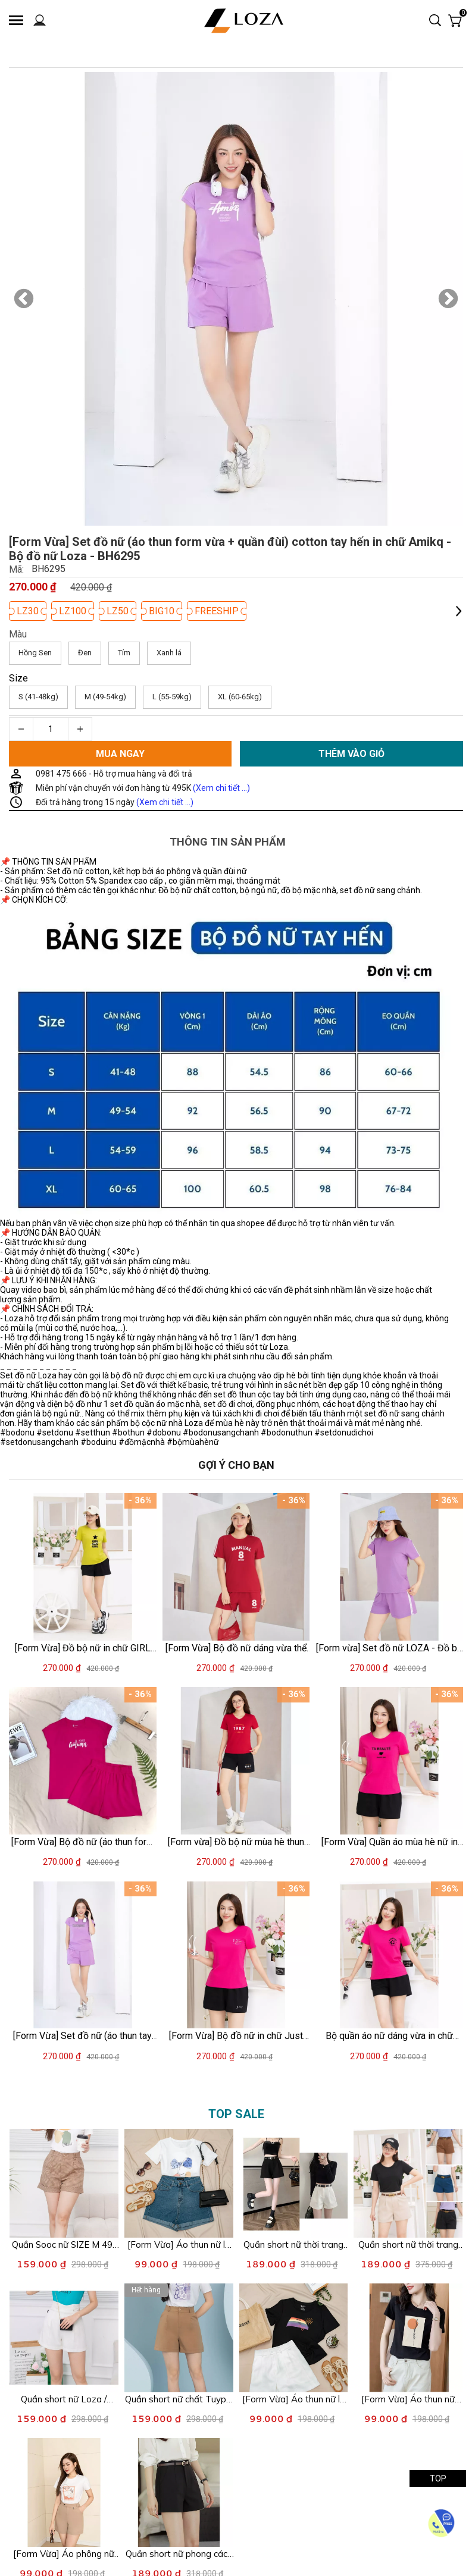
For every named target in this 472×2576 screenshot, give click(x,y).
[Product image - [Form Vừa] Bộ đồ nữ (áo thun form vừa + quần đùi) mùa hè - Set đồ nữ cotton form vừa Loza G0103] (83, 1760)
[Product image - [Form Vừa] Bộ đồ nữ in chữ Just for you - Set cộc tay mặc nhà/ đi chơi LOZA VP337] (236, 1955)
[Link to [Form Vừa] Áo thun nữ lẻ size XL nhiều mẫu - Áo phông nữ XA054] (178, 2245)
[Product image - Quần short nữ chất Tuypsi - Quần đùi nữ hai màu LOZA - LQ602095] (178, 2337)
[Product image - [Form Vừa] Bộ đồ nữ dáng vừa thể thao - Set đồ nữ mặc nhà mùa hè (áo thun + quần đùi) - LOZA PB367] (236, 1567)
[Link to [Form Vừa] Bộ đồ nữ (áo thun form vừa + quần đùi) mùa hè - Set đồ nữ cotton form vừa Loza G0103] (83, 1841)
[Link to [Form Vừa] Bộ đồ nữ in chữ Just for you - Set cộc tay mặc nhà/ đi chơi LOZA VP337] (236, 2035)
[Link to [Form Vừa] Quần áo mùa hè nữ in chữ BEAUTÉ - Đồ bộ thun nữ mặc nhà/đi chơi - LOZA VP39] (389, 1841)
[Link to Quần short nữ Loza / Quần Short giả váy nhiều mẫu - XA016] (64, 2399)
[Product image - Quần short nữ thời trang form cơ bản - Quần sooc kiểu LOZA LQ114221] (293, 2183)
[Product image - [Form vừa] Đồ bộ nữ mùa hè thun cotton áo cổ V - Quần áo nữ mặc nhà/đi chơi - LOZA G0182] (236, 1760)
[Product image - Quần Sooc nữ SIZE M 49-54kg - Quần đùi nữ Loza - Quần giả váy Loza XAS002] (64, 2183)
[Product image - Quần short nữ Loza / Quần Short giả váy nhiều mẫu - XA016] (64, 2337)
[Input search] (424, 20)
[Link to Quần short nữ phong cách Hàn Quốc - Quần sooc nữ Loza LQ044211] (178, 2554)
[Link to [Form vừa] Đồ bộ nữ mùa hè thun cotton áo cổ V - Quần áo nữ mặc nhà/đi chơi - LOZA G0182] (236, 1841)
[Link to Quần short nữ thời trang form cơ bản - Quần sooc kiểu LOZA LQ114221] (293, 2245)
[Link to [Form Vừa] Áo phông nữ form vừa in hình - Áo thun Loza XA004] (64, 2554)
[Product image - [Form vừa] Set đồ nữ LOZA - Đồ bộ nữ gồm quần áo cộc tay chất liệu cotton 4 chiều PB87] (389, 1567)
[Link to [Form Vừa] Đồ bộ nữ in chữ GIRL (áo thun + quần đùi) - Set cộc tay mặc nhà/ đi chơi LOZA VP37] (83, 1647)
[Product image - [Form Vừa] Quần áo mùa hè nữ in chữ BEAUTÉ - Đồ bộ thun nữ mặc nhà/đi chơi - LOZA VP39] (389, 1760)
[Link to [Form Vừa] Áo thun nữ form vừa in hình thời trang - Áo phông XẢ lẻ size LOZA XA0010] (408, 2399)
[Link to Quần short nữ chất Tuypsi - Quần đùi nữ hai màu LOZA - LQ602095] (178, 2399)
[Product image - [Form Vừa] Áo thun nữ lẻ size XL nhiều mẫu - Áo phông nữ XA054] (178, 2183)
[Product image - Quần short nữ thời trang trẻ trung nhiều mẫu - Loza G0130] (408, 2183)
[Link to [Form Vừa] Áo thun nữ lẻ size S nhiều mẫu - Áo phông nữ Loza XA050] (293, 2399)
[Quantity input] (51, 729)
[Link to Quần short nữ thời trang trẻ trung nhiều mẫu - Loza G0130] (408, 2245)
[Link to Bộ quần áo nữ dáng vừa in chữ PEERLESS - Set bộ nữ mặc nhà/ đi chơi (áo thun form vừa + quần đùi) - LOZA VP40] (389, 2035)
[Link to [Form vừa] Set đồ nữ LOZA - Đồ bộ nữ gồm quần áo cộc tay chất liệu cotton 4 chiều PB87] (389, 1647)
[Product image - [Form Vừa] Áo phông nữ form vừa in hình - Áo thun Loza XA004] (64, 2492)
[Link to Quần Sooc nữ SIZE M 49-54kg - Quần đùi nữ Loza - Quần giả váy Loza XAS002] (64, 2245)
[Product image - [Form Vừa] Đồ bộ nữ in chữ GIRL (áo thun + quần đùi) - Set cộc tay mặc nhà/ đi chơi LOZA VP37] (83, 1567)
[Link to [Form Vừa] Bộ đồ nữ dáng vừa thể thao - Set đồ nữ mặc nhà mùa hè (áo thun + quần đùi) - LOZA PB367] (236, 1647)
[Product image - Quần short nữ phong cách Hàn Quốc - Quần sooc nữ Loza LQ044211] (178, 2492)
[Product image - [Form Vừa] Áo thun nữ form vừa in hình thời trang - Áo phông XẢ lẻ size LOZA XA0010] (408, 2337)
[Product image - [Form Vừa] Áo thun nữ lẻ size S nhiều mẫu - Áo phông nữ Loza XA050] (293, 2337)
